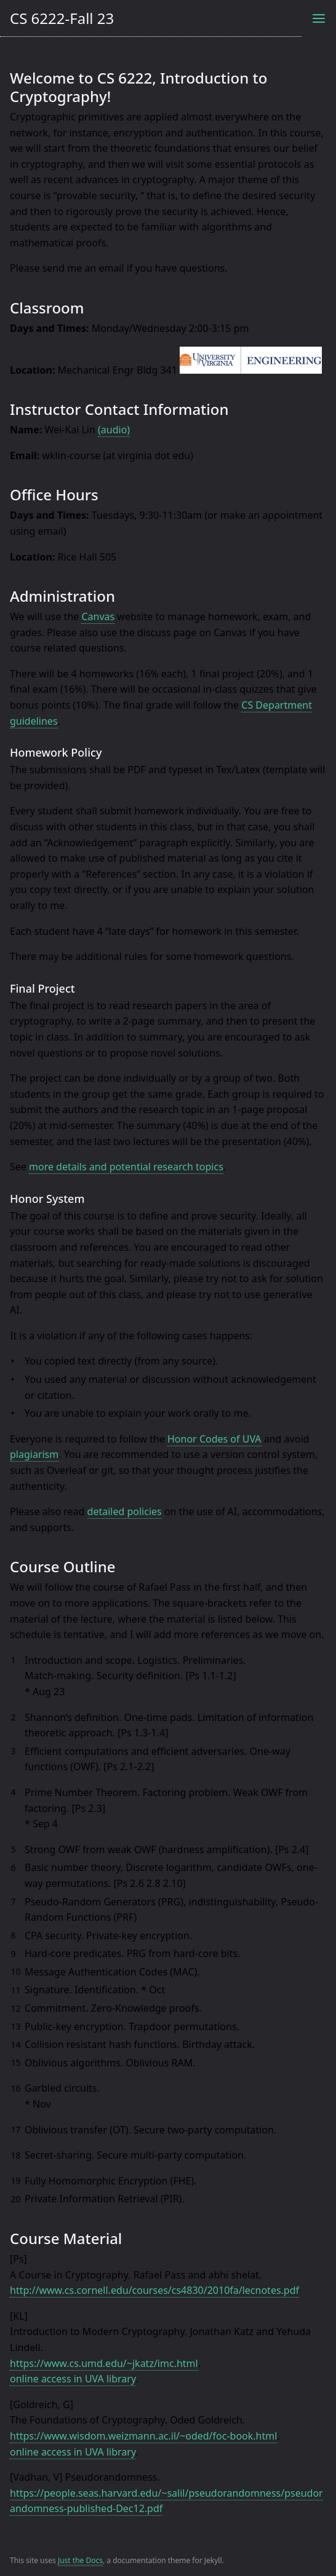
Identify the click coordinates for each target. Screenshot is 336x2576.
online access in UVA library (72, 2378)
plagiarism (34, 1454)
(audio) (114, 429)
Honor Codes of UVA (214, 1439)
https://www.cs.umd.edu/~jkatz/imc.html (104, 2363)
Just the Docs (80, 2560)
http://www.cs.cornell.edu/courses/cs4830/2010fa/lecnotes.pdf (154, 2290)
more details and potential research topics (126, 1166)
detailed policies (124, 1511)
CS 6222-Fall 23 (62, 18)
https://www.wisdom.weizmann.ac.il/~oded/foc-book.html (143, 2436)
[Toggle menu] (319, 18)
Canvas (97, 616)
